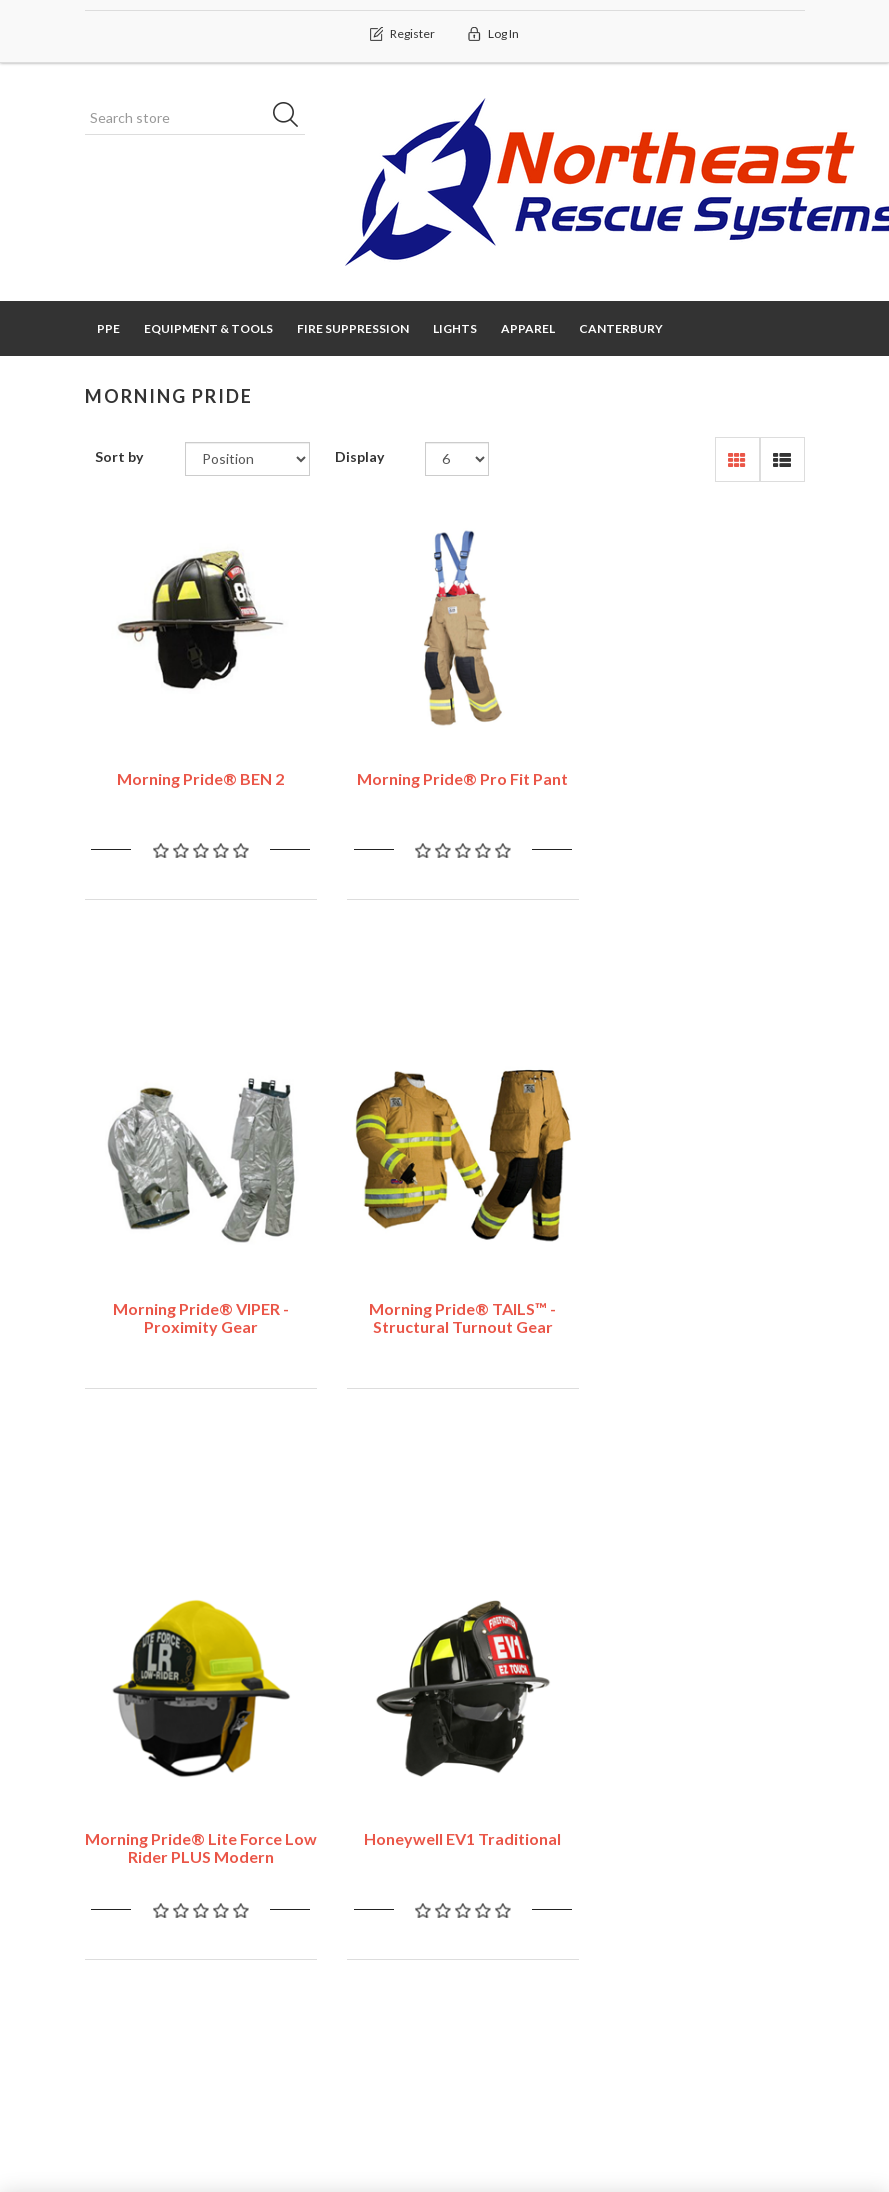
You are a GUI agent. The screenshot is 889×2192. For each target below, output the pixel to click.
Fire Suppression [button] (353, 328)
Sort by (119, 457)
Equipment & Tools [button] (208, 328)
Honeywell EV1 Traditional (694, 1296)
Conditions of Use (526, 1936)
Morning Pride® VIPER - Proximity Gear (695, 775)
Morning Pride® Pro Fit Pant (444, 766)
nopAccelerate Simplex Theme (709, 2071)
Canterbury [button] (621, 328)
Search (677, 1857)
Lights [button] (455, 328)
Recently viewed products (709, 1906)
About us (498, 1976)
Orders (115, 1896)
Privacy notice (513, 1896)
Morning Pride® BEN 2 (194, 766)
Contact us (316, 1856)
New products (700, 1957)
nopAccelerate (758, 2099)
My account (131, 1856)
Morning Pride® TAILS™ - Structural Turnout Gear (194, 1305)
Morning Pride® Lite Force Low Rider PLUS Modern (444, 1305)
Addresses (127, 1936)
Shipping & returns (528, 1856)
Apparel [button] (528, 328)
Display (359, 457)
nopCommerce (209, 2071)
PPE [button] (108, 328)
